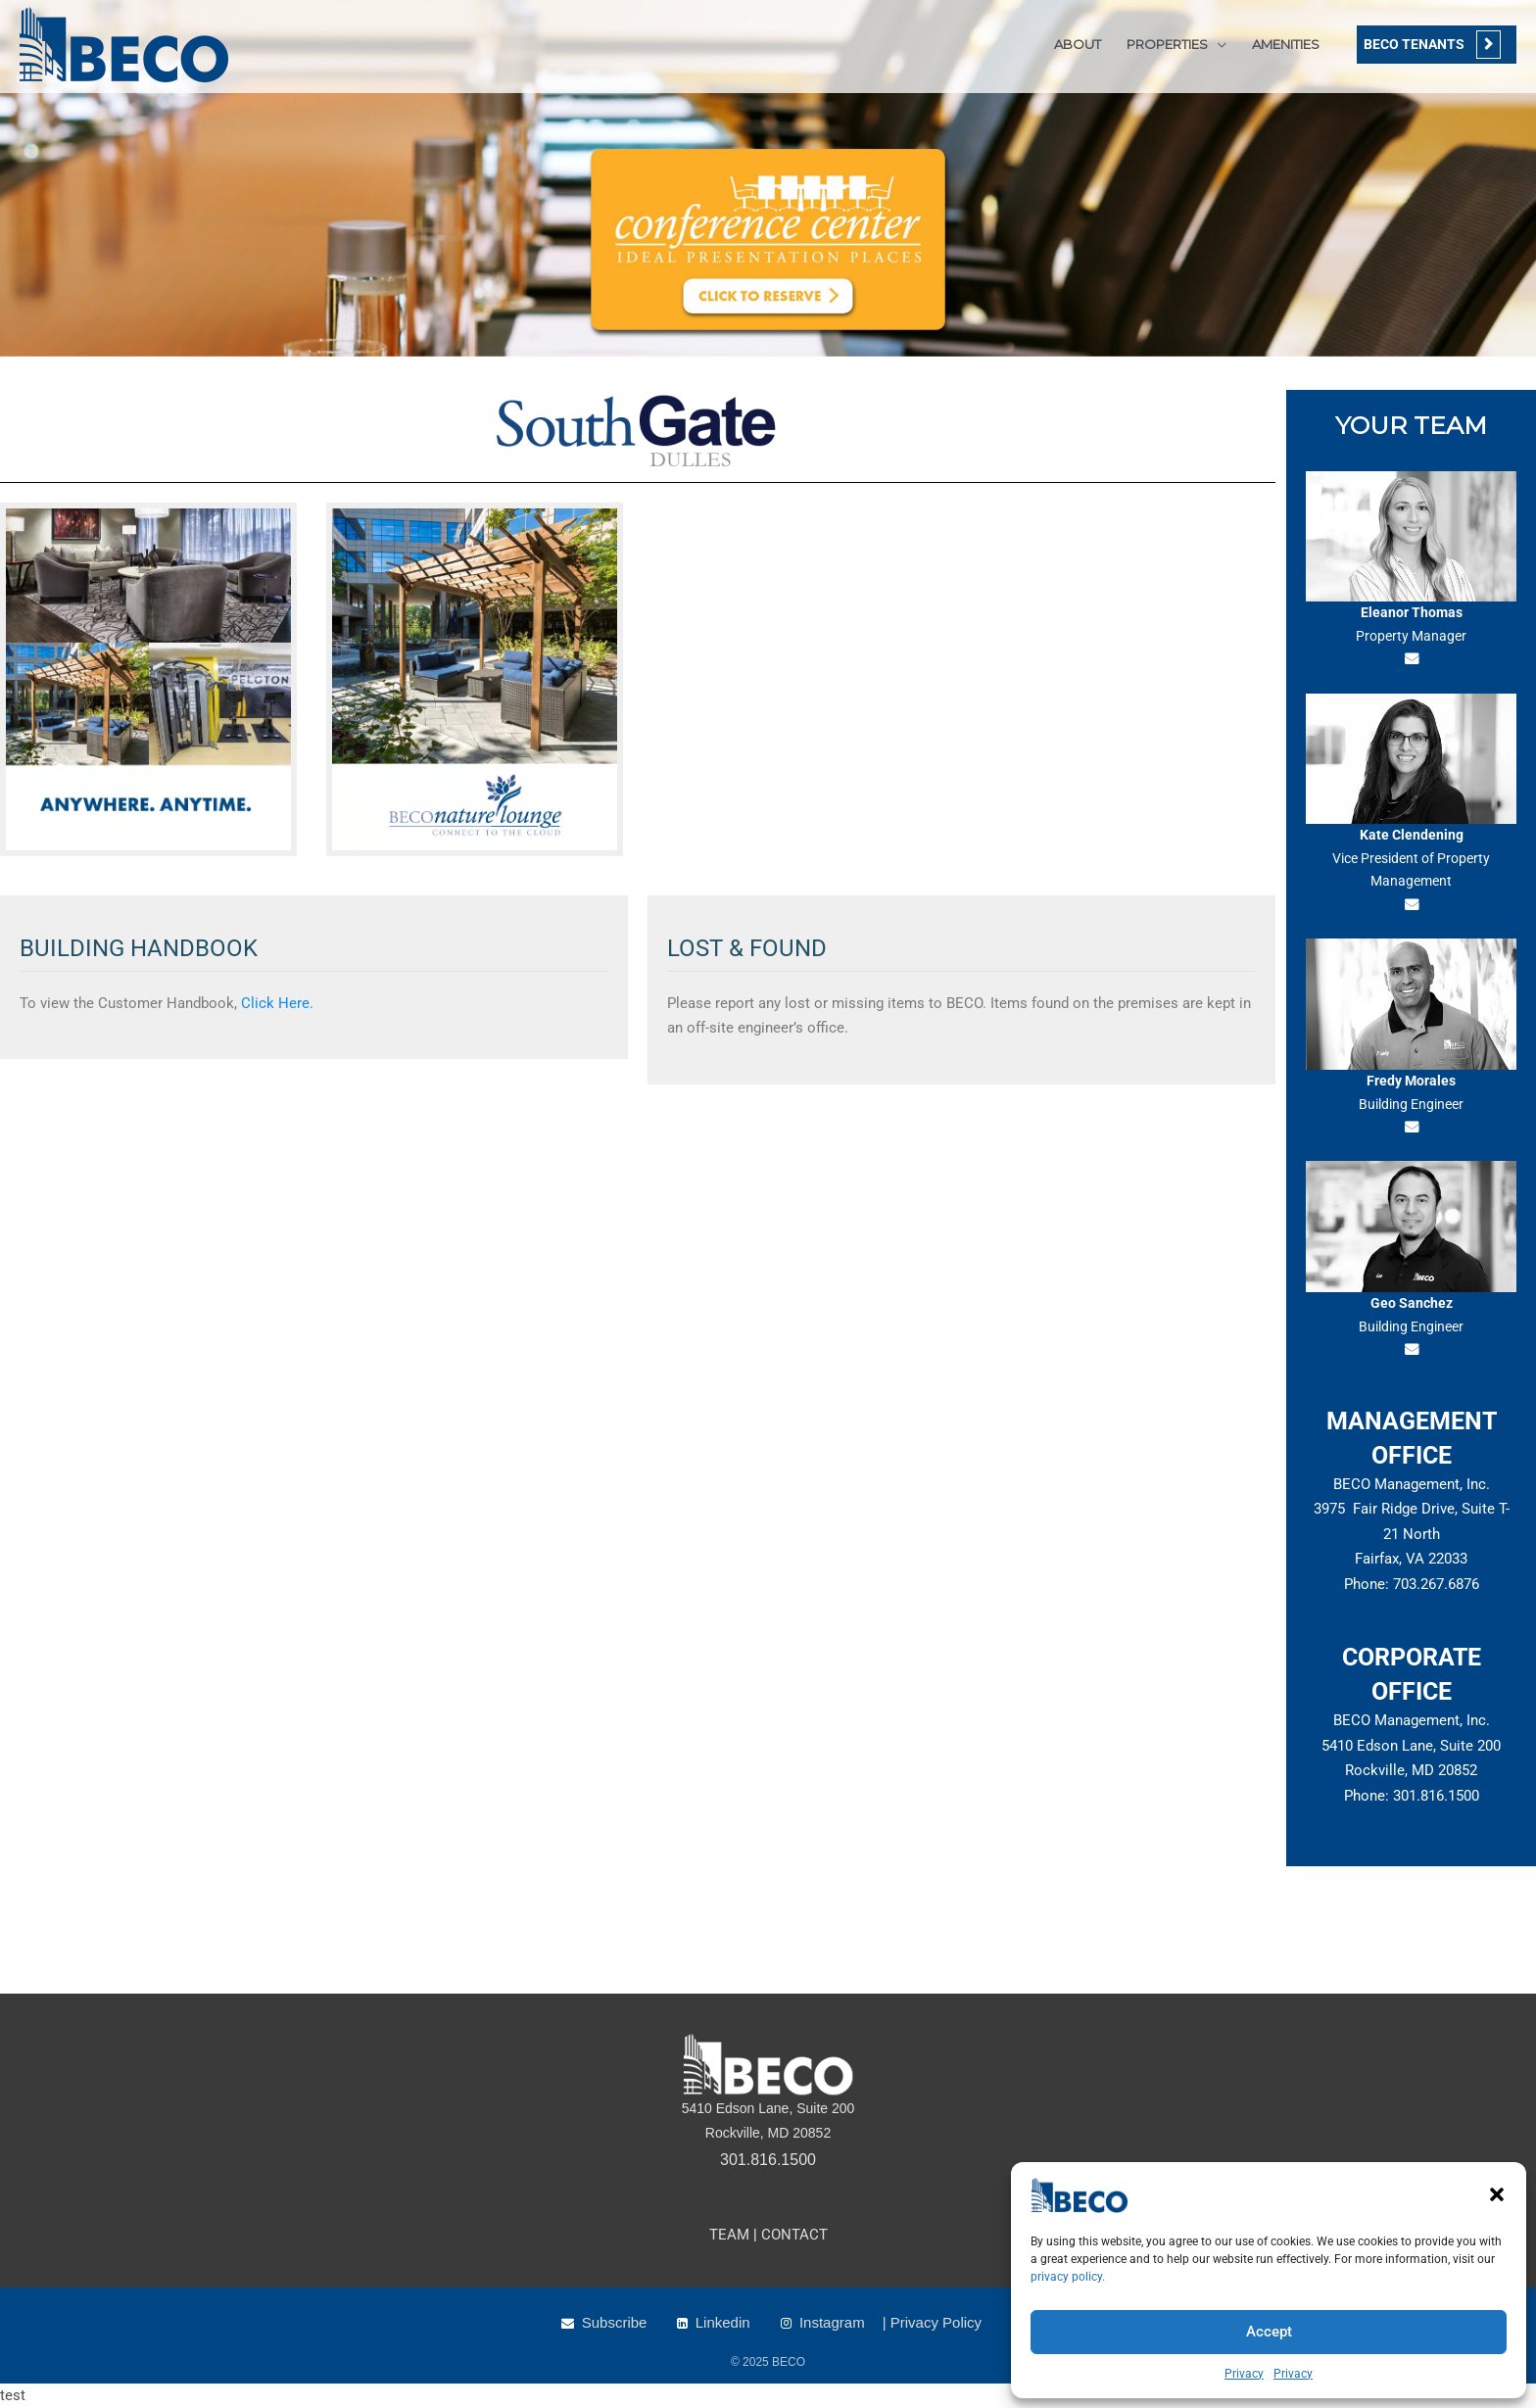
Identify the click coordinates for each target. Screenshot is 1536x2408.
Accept (1269, 2331)
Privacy (1244, 2374)
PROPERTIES (1167, 44)
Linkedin (723, 2322)
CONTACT (794, 2234)
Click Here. (275, 1003)
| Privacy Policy (932, 2322)
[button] (1497, 2194)
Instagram (832, 2322)
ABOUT (1077, 44)
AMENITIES (1286, 44)
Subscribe (615, 2322)
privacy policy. (1068, 2277)
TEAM (729, 2234)
